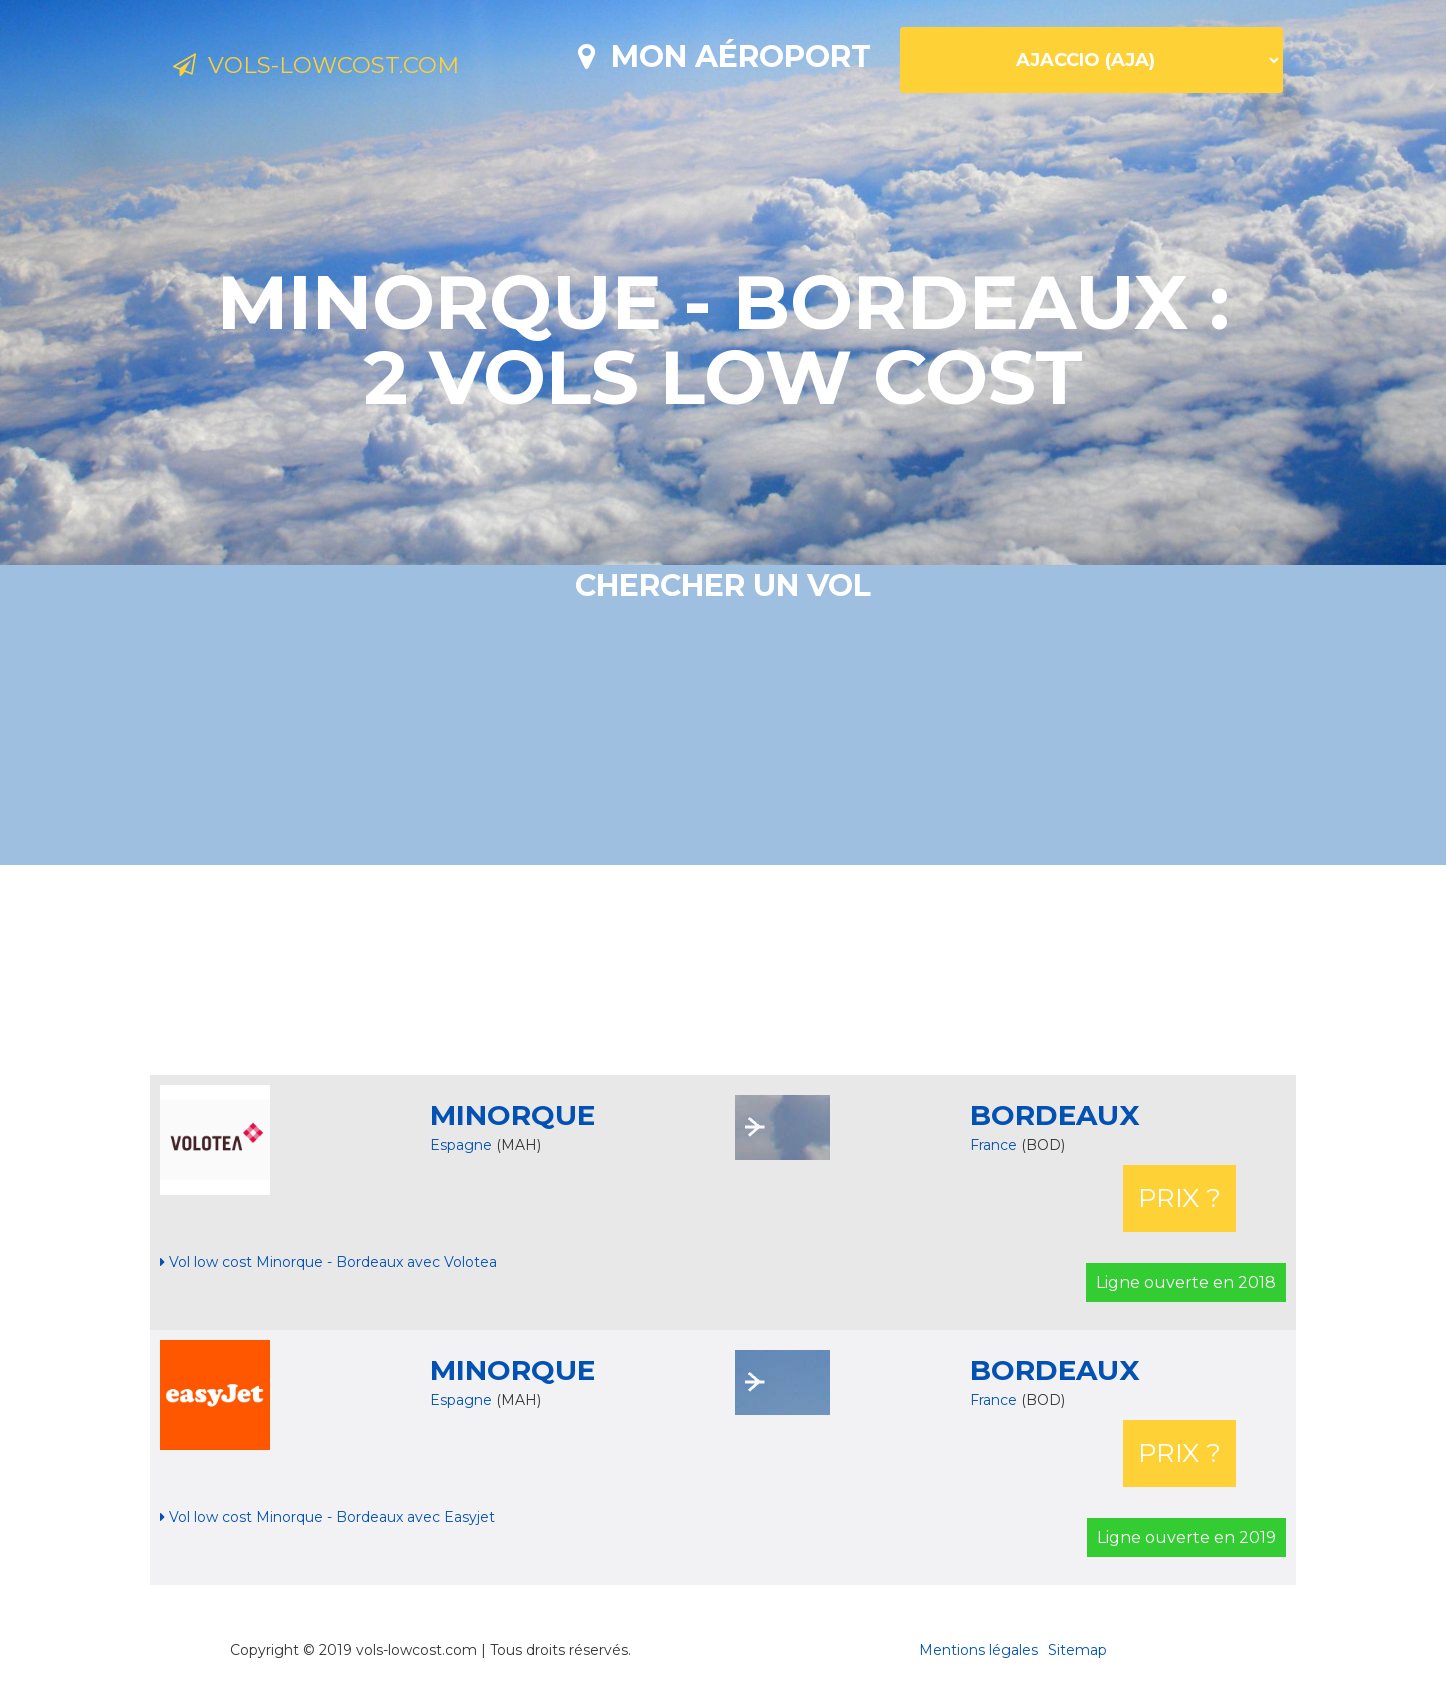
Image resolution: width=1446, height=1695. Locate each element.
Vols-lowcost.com (337, 68)
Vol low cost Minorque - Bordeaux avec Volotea (328, 1262)
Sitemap (1077, 1650)
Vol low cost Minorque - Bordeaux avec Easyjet (327, 1517)
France (995, 1145)
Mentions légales (978, 1650)
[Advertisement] (723, 970)
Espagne (461, 1145)
